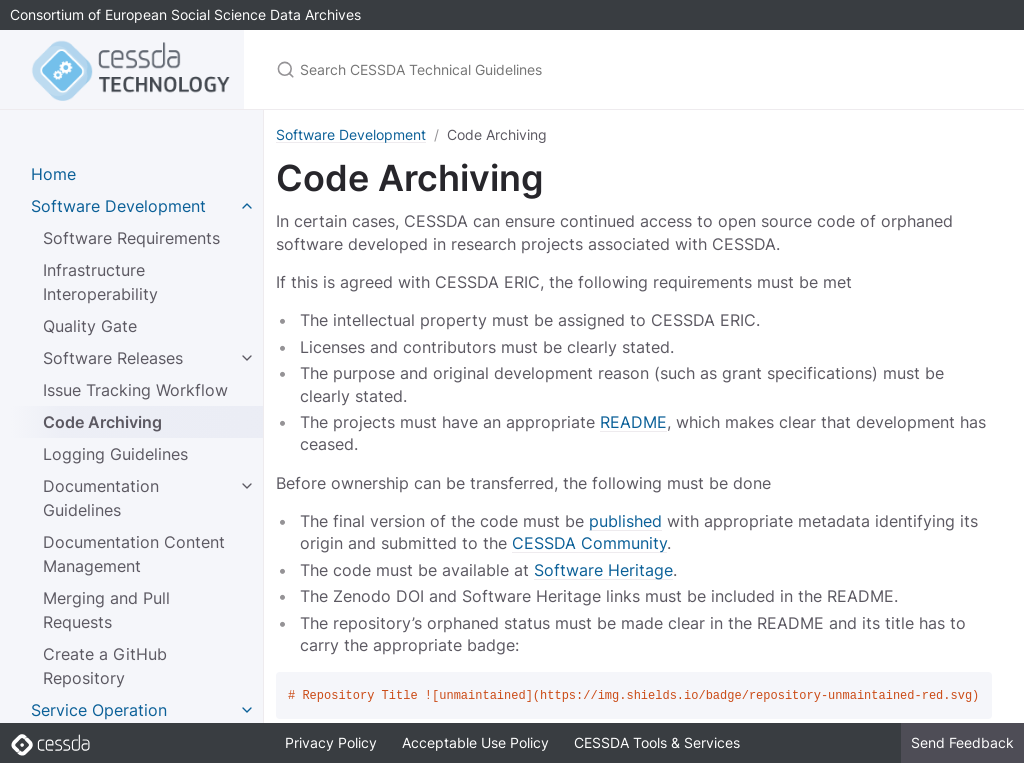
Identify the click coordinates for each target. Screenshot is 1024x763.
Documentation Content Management (134, 554)
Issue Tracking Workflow (135, 390)
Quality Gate (90, 326)
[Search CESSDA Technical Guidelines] (512, 69)
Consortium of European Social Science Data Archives (185, 14)
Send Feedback (962, 742)
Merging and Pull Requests (106, 610)
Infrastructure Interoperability (100, 282)
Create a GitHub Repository (105, 666)
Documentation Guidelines (101, 498)
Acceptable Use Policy (475, 742)
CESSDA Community (589, 543)
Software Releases (113, 358)
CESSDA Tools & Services (657, 742)
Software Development (351, 134)
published (625, 521)
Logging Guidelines (115, 454)
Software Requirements (131, 238)
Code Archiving (102, 422)
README (633, 422)
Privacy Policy (331, 742)
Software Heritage (603, 570)
